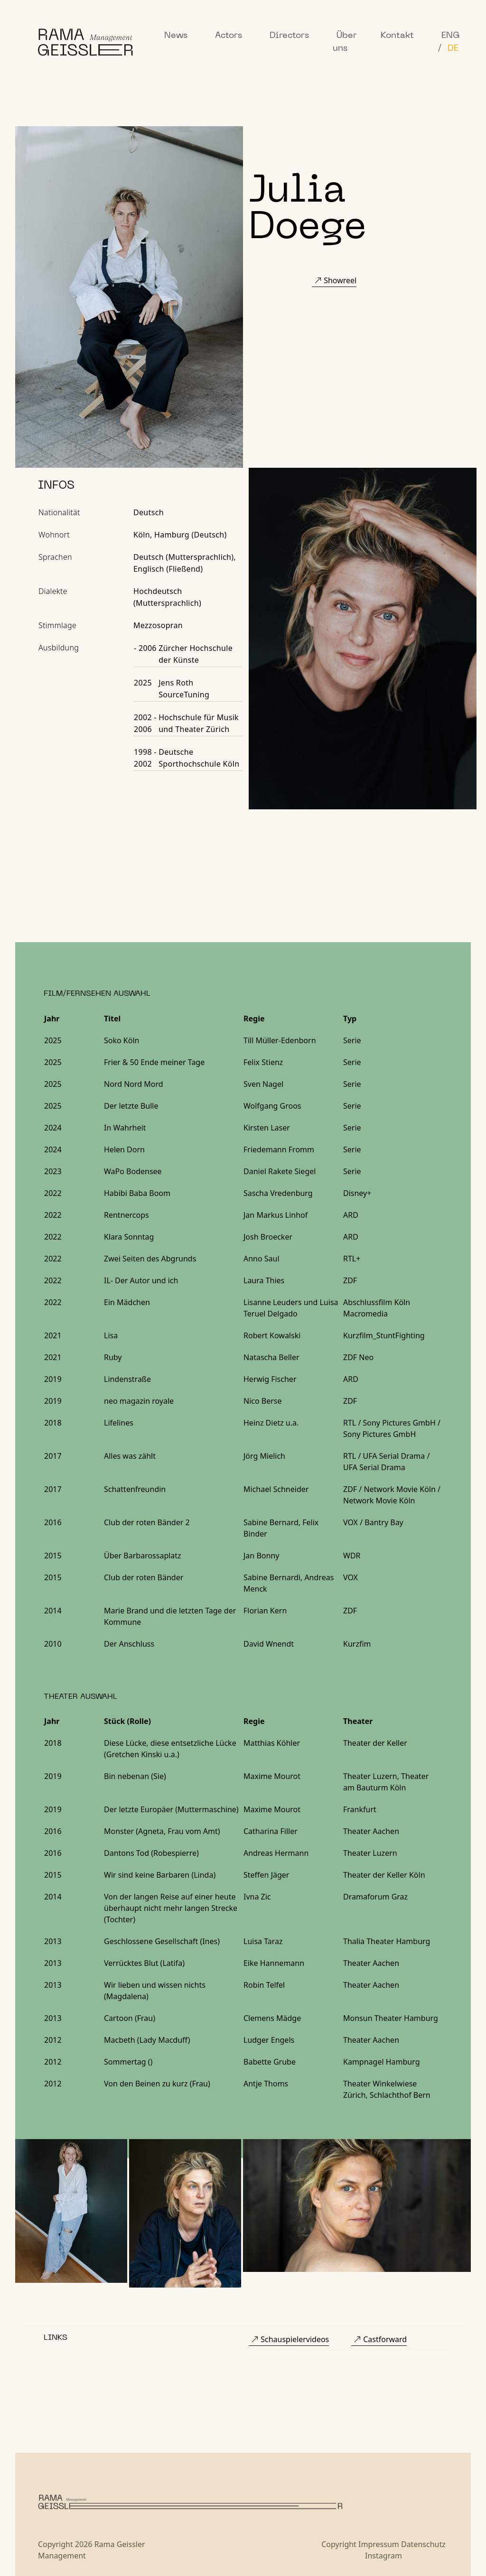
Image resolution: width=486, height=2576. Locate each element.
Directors (289, 36)
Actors (228, 36)
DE (453, 49)
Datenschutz (423, 2544)
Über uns (345, 42)
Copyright (338, 2544)
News (175, 36)
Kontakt (397, 36)
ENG (450, 36)
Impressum (378, 2544)
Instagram (383, 2555)
